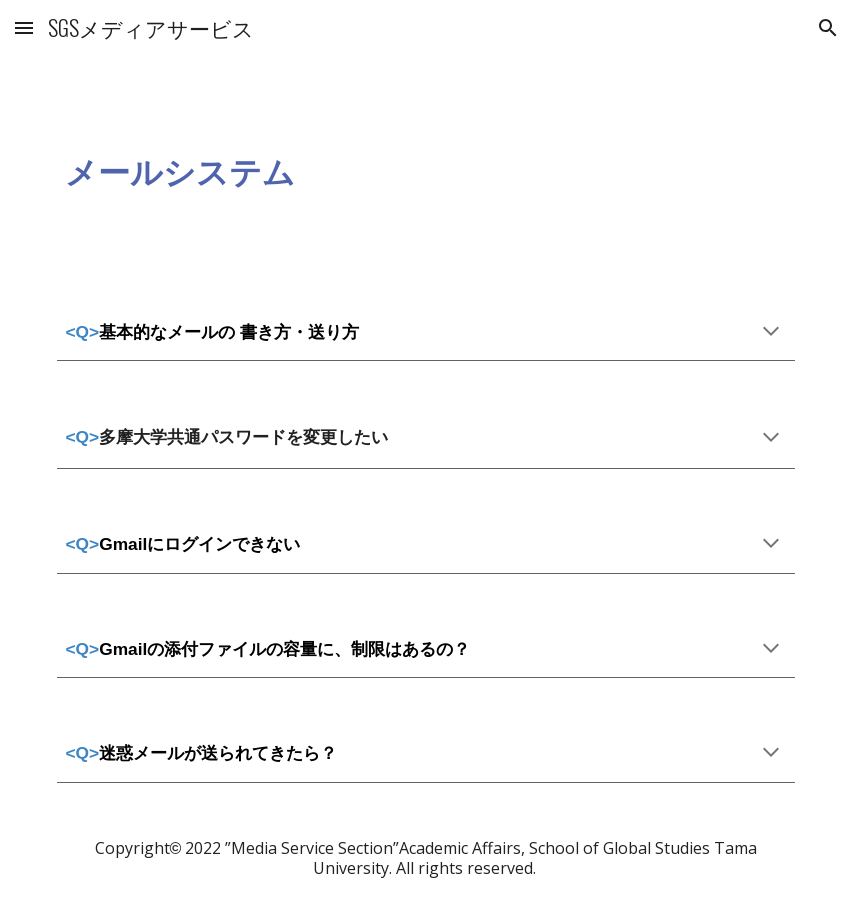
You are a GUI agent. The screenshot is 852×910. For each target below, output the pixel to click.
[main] (425, 168)
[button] (24, 27)
